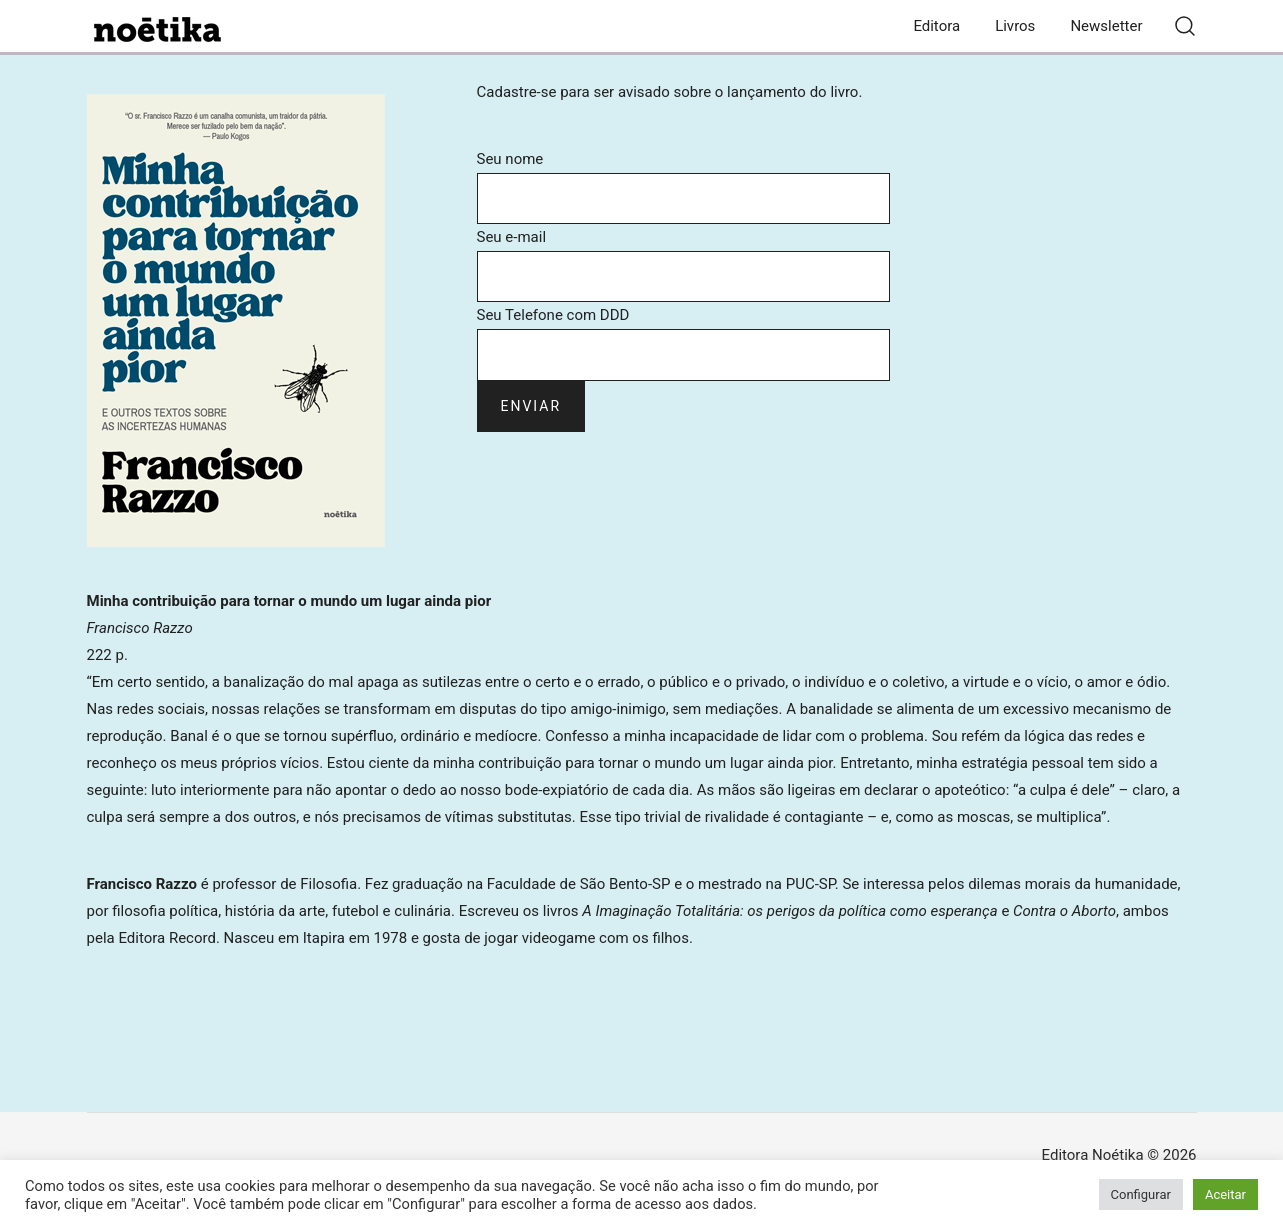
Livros (1015, 26)
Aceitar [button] (1225, 1194)
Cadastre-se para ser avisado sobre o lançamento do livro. (670, 92)
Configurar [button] (1141, 1194)
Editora (936, 26)
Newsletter (1106, 26)
